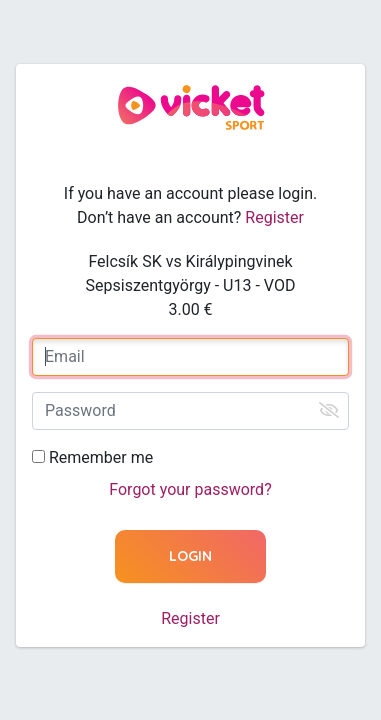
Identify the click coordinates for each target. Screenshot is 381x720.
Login (190, 556)
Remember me (101, 457)
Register (274, 217)
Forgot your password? (190, 489)
